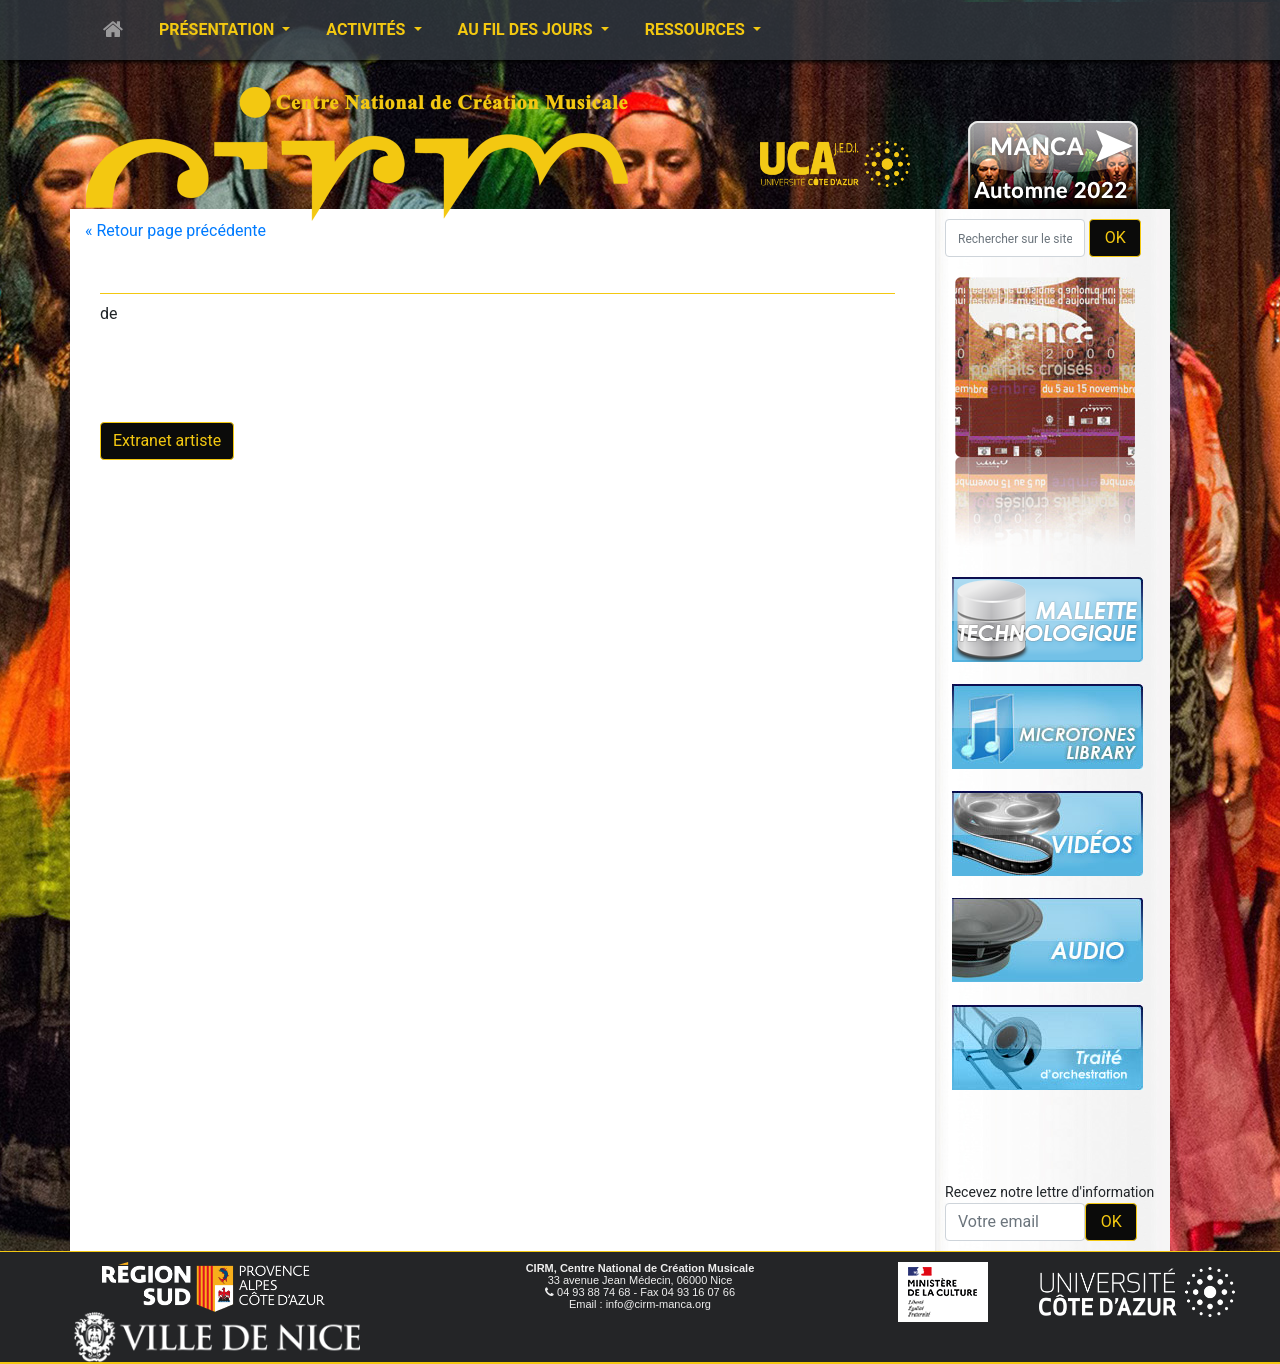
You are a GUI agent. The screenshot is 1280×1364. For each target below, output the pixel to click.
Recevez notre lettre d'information (1049, 1192)
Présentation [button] (218, 29)
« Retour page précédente (175, 230)
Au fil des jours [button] (527, 29)
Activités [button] (367, 29)
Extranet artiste (167, 440)
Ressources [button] (697, 29)
